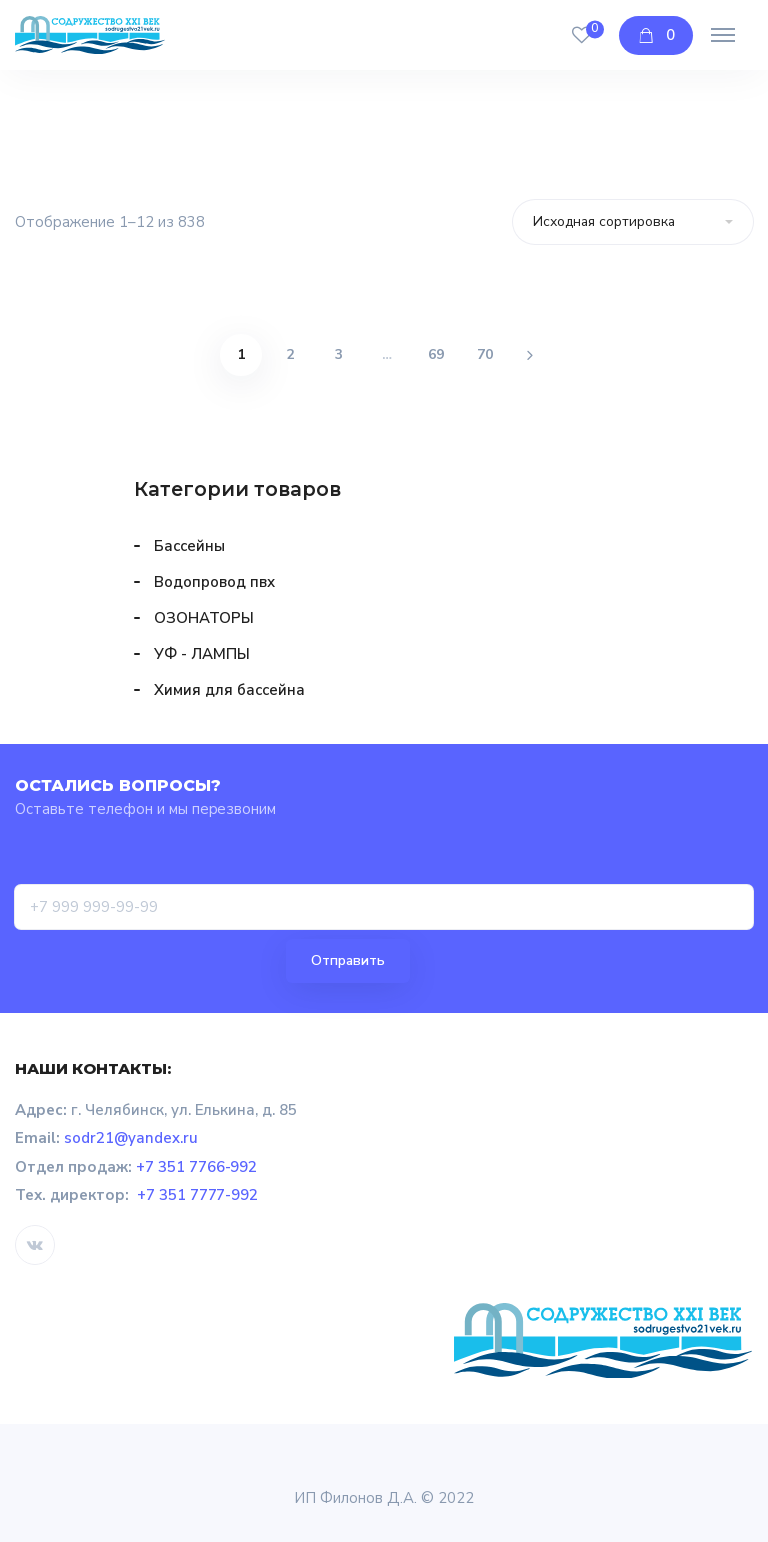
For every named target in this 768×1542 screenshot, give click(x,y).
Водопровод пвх (214, 582)
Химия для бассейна (229, 690)
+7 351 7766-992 (197, 1167)
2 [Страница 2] (290, 354)
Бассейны (189, 546)
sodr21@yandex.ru (131, 1138)
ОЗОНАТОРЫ (204, 618)
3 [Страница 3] (339, 354)
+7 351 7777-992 (198, 1195)
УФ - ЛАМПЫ (202, 654)
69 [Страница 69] (436, 354)
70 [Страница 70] (485, 354)
